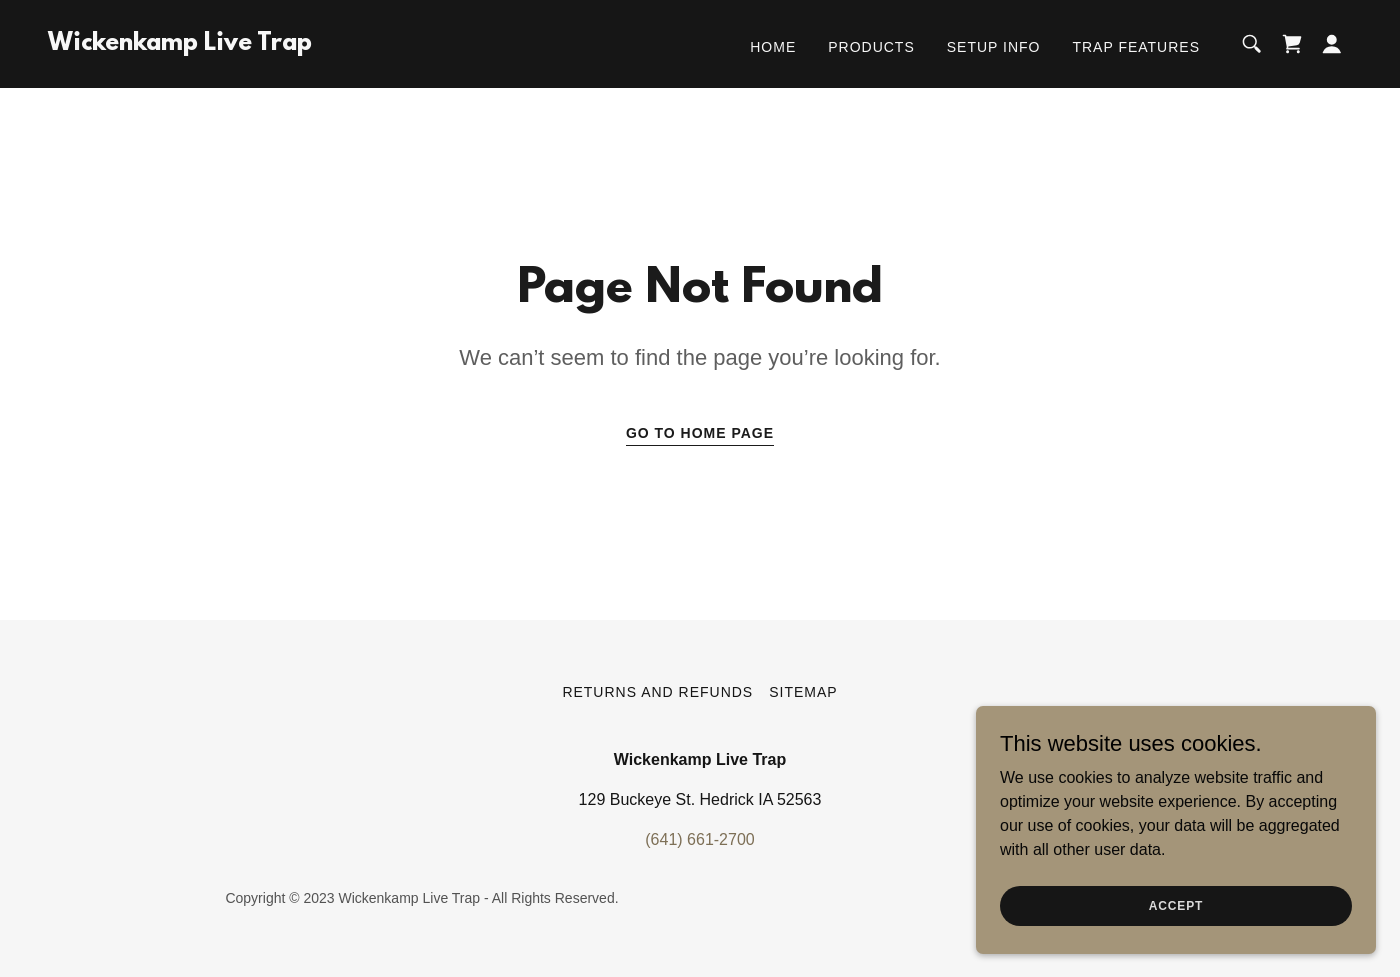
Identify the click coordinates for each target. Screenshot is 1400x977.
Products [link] (871, 47)
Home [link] (773, 47)
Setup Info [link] (994, 47)
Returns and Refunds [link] (657, 692)
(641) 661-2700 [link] (699, 839)
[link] (180, 44)
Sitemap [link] (803, 692)
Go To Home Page (700, 433)
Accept (1176, 919)
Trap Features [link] (1136, 47)
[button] (1332, 44)
